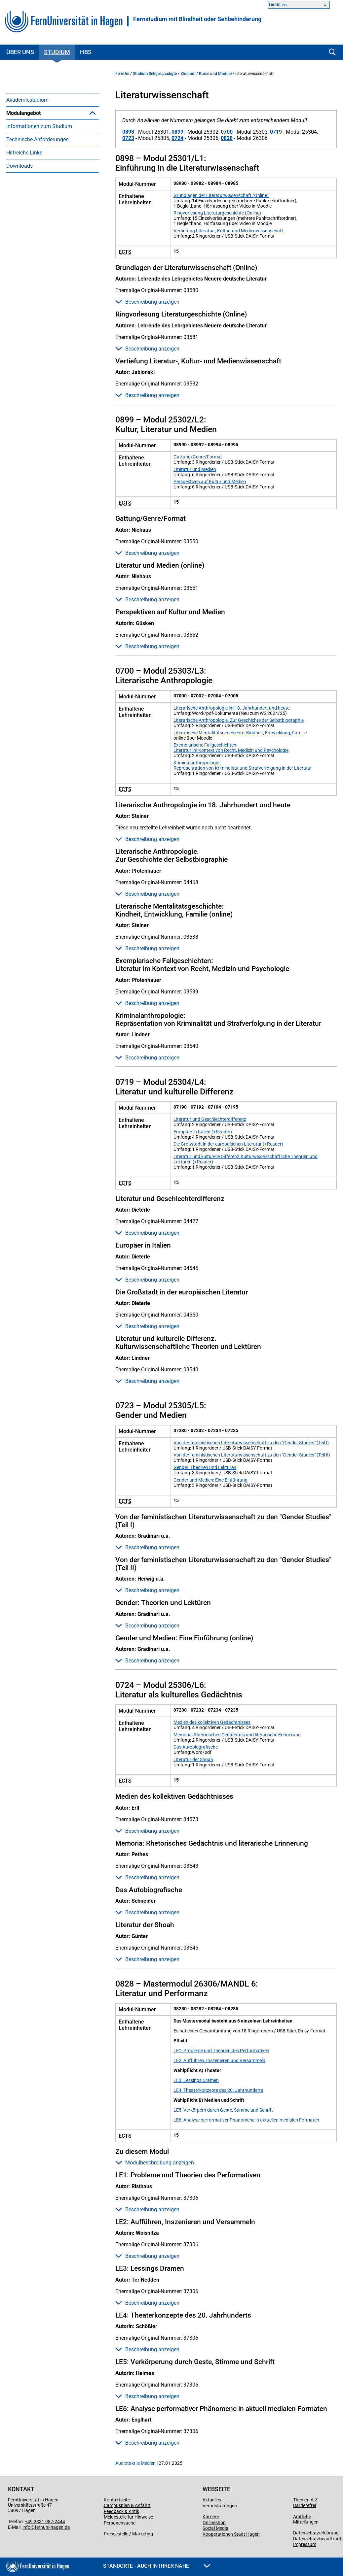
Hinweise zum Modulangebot (50, 139)
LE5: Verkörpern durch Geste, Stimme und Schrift (223, 2110)
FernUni (122, 73)
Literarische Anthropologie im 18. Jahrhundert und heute (231, 708)
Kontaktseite (117, 2499)
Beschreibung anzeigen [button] (147, 302)
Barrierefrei (304, 2505)
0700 (227, 132)
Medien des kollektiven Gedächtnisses (211, 1722)
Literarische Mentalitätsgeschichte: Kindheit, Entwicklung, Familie (240, 732)
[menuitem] (52, 99)
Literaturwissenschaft (42, 219)
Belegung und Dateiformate (48, 126)
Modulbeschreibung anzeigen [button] (154, 2162)
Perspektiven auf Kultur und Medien (209, 481)
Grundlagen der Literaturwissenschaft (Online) (221, 195)
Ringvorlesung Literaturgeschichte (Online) (217, 213)
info (26, 2527)
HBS (86, 52)
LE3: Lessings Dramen (196, 2080)
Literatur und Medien (194, 469)
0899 (177, 132)
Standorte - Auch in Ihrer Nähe (156, 2566)
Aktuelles (212, 2499)
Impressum (304, 2544)
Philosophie (30, 192)
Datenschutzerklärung (316, 2532)
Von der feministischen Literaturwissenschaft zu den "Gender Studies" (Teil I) (251, 1442)
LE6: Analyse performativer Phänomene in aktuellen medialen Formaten (246, 2120)
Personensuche (119, 2523)
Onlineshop (214, 2522)
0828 (227, 138)
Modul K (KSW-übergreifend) (49, 166)
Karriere (211, 2516)
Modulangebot (23, 113)
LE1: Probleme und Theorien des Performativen (221, 2050)
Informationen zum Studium (39, 258)
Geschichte (29, 205)
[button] (92, 113)
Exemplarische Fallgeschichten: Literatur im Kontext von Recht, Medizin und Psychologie (230, 747)
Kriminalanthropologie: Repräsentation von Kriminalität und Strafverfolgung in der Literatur (242, 765)
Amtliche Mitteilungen (306, 2519)
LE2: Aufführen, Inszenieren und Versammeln (219, 2060)
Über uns (20, 52)
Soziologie (28, 179)
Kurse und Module (215, 73)
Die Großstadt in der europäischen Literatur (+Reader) (228, 1144)
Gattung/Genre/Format (197, 456)
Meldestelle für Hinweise (128, 2517)
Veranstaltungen (220, 2505)
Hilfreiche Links (24, 285)
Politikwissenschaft (39, 245)
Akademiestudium (27, 100)
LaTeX (23, 153)
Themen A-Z (305, 2499)
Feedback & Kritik (121, 2511)
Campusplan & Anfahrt (127, 2505)
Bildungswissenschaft (42, 232)
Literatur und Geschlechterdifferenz (209, 1119)
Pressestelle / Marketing (128, 2533)
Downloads (19, 298)
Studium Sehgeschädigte (155, 73)
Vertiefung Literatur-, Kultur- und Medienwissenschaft (228, 230)
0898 (128, 132)
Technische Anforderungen (37, 271)
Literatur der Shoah (193, 1759)
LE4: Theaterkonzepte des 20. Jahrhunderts (218, 2090)
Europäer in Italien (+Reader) (202, 1131)
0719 (276, 132)
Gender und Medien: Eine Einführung (210, 1480)
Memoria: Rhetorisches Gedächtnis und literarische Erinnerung (237, 1734)
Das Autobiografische (195, 1747)
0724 (177, 138)
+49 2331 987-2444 (45, 2521)
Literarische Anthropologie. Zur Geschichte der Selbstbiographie (238, 720)
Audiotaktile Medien (135, 2463)
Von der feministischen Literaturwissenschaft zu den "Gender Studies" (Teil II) (251, 1454)
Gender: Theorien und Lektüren (204, 1467)
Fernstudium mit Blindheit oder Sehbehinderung (197, 19)
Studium (57, 52)
